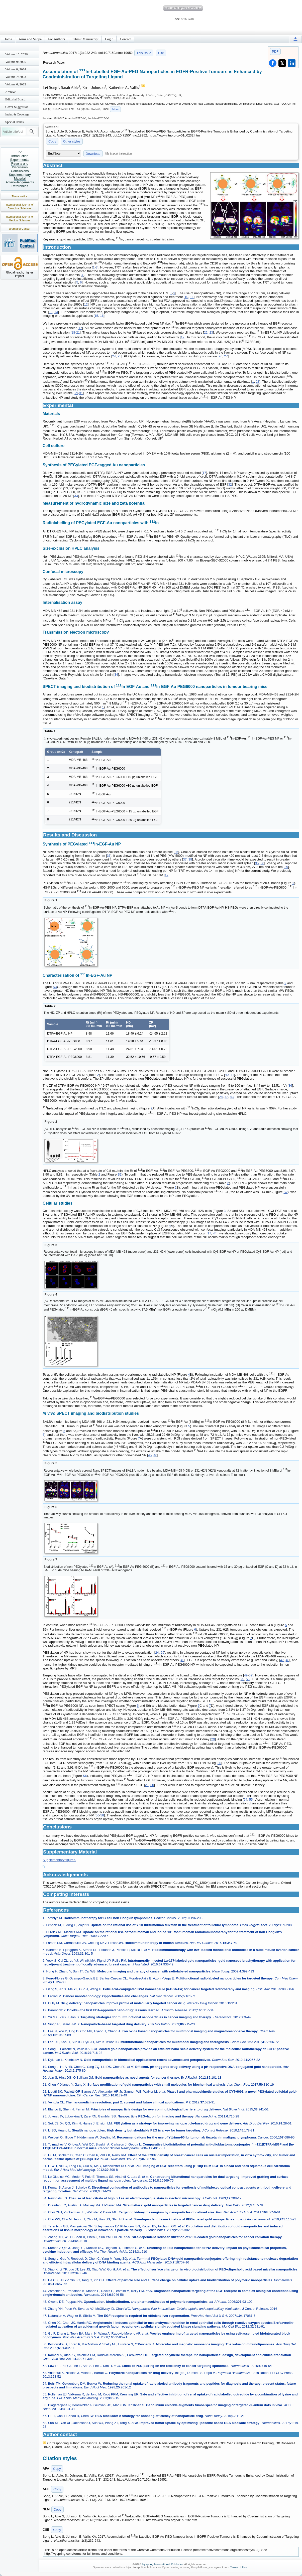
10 (186, 297)
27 (226, 356)
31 (81, 393)
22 (206, 333)
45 (150, 1455)
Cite (161, 53)
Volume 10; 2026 (16, 54)
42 (226, 1097)
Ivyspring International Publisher (162, 2564)
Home (8, 39)
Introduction (19, 156)
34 (116, 674)
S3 (55, 987)
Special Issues (14, 122)
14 (56, 312)
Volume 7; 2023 (15, 77)
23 (211, 333)
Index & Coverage (17, 114)
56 (97, 1815)
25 (119, 356)
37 (184, 859)
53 (247, 1679)
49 (246, 1675)
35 (176, 852)
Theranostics (20, 196)
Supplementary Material (20, 176)
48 (287, 1660)
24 (114, 356)
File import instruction (118, 153)
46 (155, 1455)
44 (215, 1233)
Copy (52, 141)
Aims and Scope (30, 39)
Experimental (19, 160)
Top (20, 152)
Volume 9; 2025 (15, 62)
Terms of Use (238, 2567)
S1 (120, 1174)
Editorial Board (15, 99)
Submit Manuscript (84, 39)
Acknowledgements (20, 182)
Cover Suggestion (17, 107)
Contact (125, 39)
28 (257, 382)
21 (78, 333)
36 (109, 855)
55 (251, 1799)
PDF (275, 51)
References (20, 186)
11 (191, 297)
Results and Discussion (20, 165)
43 (232, 1097)
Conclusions (20, 171)
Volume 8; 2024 (15, 69)
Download (93, 154)
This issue (144, 53)
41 (232, 1075)
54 (245, 1799)
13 (50, 312)
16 (102, 316)
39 (286, 867)
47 (282, 1660)
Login (109, 39)
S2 (286, 1192)
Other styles (71, 141)
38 (190, 859)
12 (85, 304)
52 (250, 1675)
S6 (85, 1776)
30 (219, 1763)
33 (76, 496)
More (115, 109)
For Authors (56, 39)
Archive (10, 92)
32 (230, 484)
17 (80, 328)
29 (76, 393)
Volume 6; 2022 (15, 84)
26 (220, 356)
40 (227, 1075)
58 (102, 1815)
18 (73, 333)
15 (96, 316)
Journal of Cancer (20, 228)
